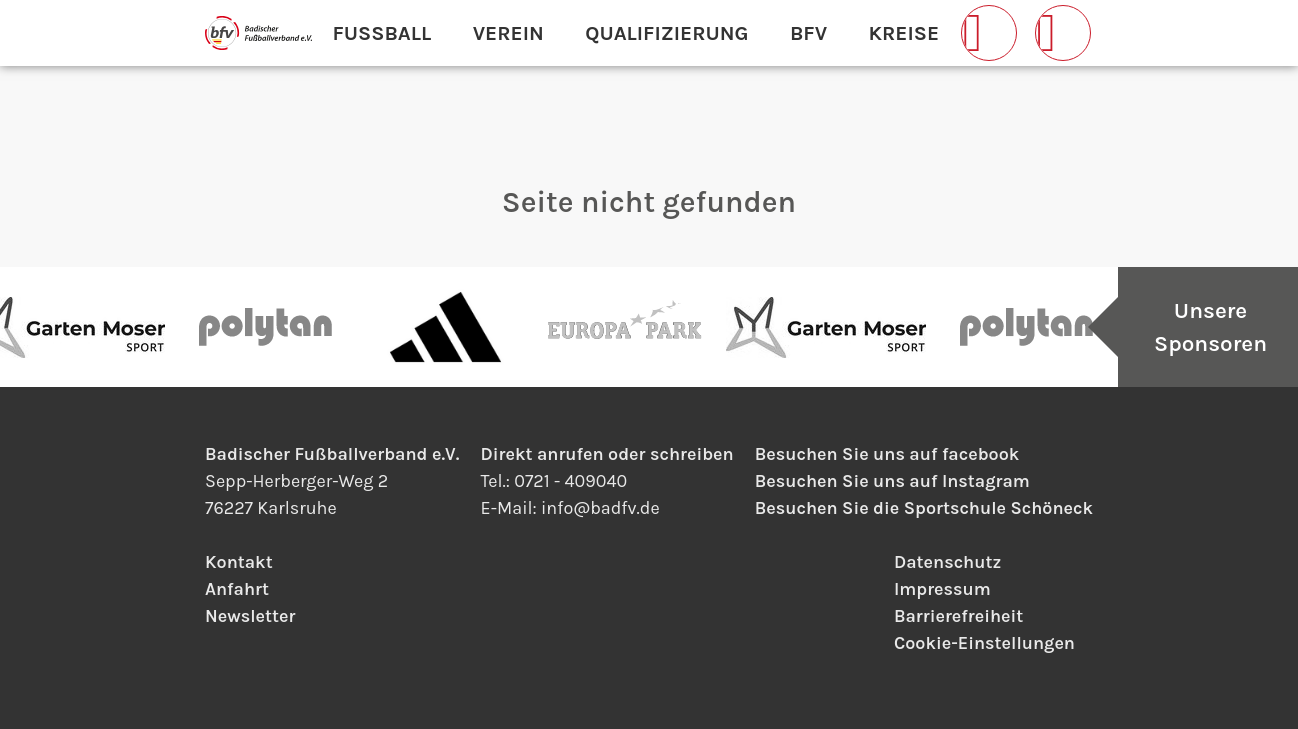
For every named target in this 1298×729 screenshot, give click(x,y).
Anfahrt (237, 589)
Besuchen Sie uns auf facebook (887, 454)
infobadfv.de (600, 508)
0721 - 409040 (570, 481)
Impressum (942, 589)
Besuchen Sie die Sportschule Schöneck (924, 508)
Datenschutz (947, 562)
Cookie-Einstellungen (984, 643)
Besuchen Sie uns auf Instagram (892, 481)
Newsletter (250, 616)
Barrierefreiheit (958, 616)
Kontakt (239, 562)
